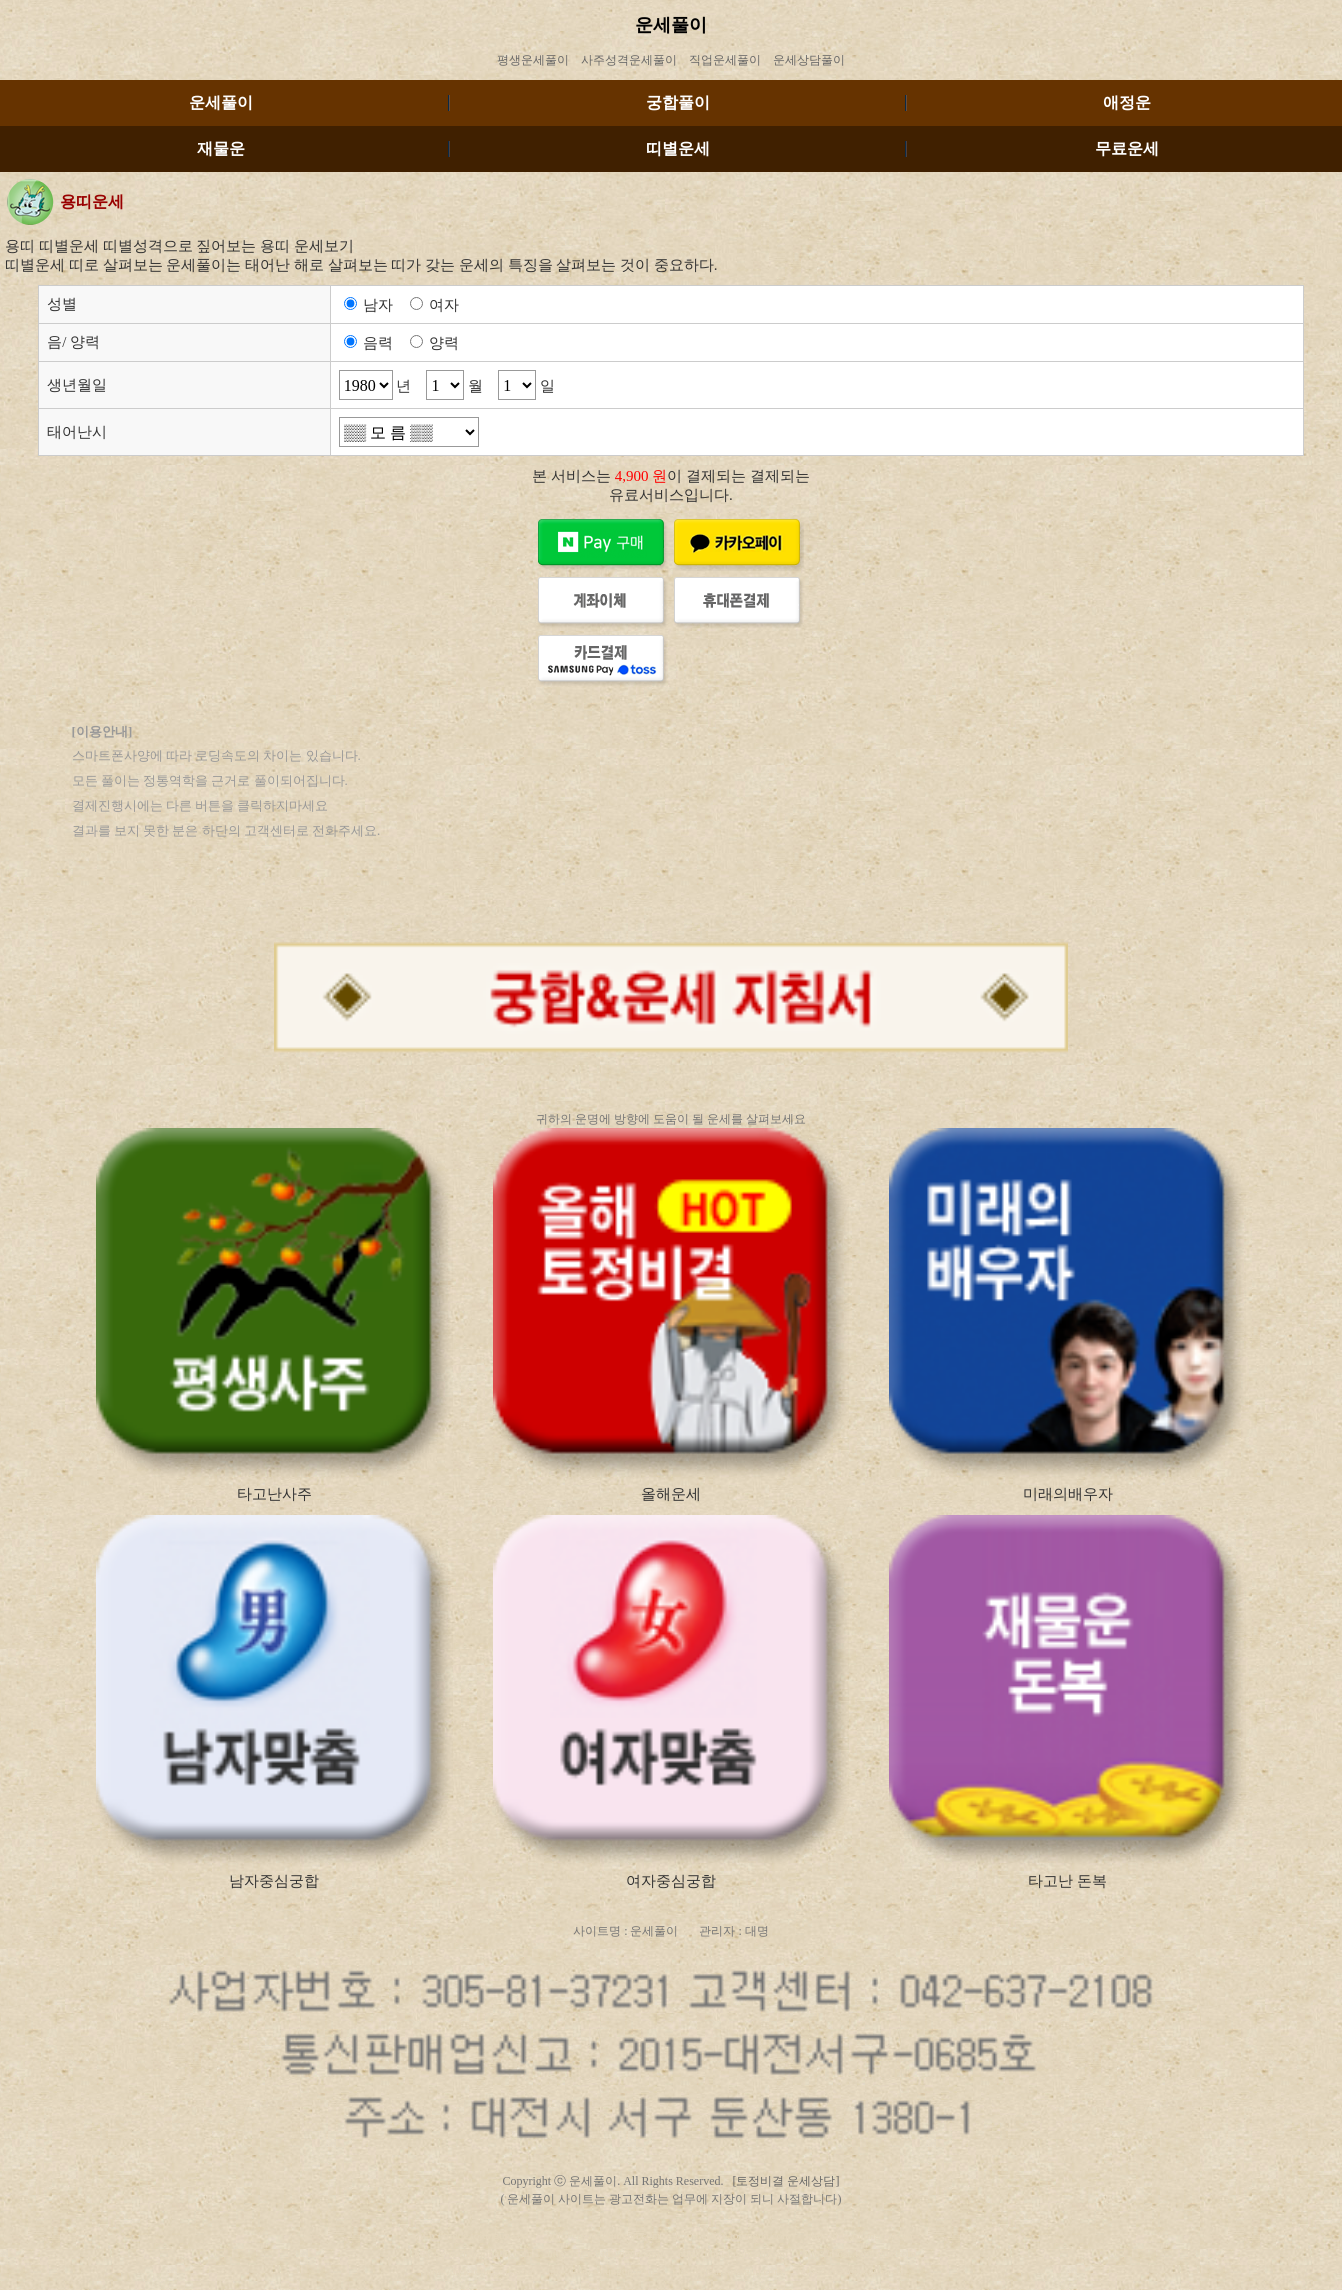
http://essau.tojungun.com (604, 2235)
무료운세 (1127, 148)
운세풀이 (671, 25)
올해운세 (671, 1494)
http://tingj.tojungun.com (733, 2253)
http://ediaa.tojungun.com (725, 2271)
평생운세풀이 (533, 60)
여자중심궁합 (671, 1881)
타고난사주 (274, 1494)
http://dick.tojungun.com (478, 2271)
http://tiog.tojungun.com (859, 2235)
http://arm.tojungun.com (601, 2271)
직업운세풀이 (725, 60)
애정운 (1127, 102)
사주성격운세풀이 (629, 60)
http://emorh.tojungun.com (473, 2253)
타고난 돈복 (1067, 1881)
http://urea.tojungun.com (852, 2271)
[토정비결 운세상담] (786, 2181)
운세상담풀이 (809, 60)
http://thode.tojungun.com (474, 2235)
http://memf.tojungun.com (605, 2253)
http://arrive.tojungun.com (732, 2235)
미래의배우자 (1068, 1494)
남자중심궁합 (274, 1881)
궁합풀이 (678, 102)
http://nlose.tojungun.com (859, 2253)
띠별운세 (678, 148)
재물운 (221, 148)
